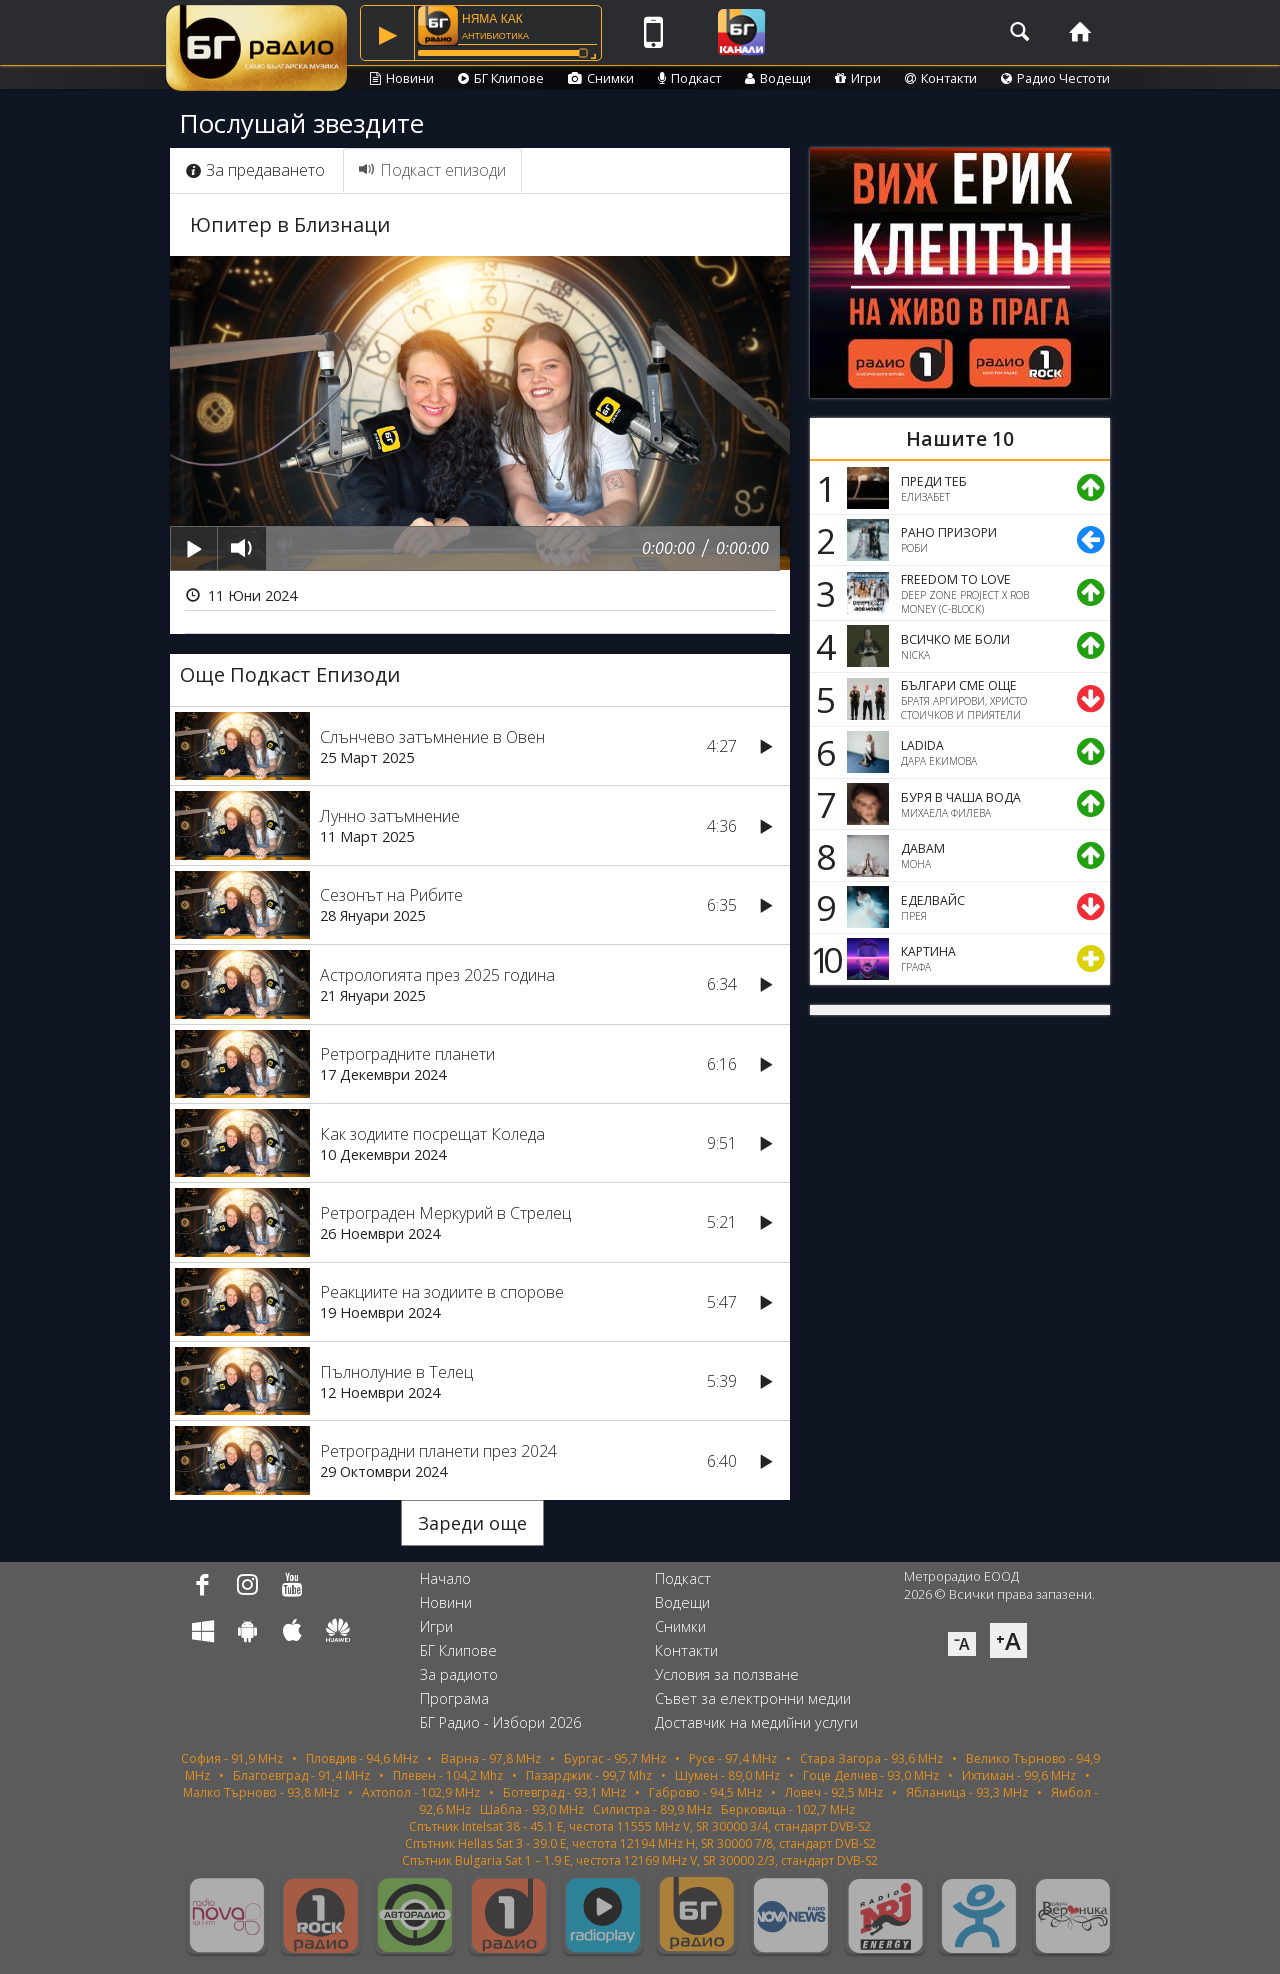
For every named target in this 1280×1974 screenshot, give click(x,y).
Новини (402, 78)
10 (823, 959)
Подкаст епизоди (432, 170)
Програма (454, 1698)
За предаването (255, 170)
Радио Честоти (1055, 78)
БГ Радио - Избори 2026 (500, 1722)
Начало (445, 1578)
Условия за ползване (727, 1674)
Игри (858, 78)
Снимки (601, 78)
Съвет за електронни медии (753, 1698)
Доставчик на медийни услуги (756, 1722)
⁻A (962, 1644)
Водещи (778, 78)
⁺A (1008, 1640)
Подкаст (689, 78)
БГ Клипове (501, 78)
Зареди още (472, 1523)
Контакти (941, 78)
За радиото (459, 1674)
